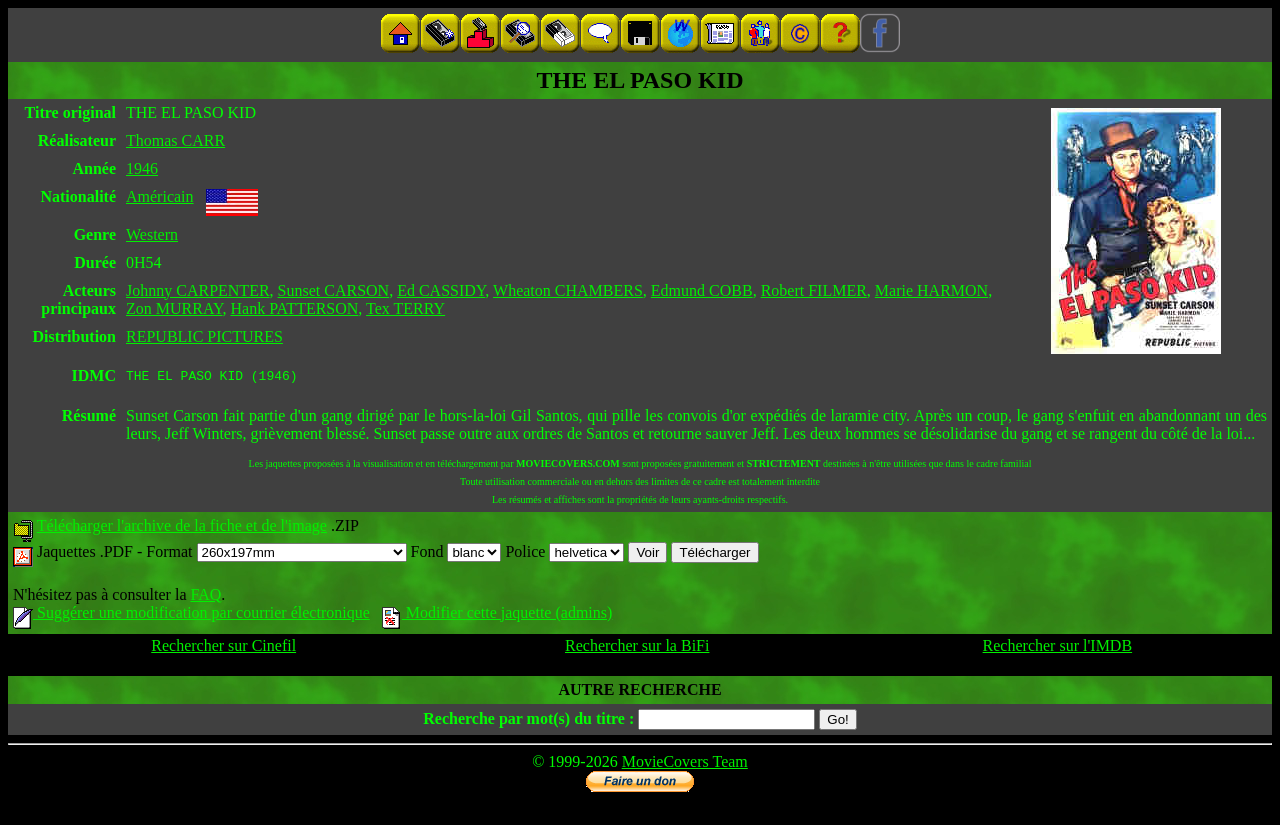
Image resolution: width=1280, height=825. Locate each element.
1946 (142, 168)
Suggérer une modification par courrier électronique (191, 615)
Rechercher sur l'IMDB (1058, 648)
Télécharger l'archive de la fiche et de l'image (182, 528)
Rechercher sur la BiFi (637, 648)
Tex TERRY (405, 308)
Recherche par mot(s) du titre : (528, 721)
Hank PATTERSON (295, 308)
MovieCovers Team (685, 764)
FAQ (205, 597)
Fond (456, 554)
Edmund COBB (702, 290)
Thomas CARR (175, 140)
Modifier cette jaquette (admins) (497, 615)
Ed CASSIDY (441, 290)
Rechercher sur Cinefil (223, 648)
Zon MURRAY (174, 308)
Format (276, 554)
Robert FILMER (814, 290)
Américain (160, 196)
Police (564, 554)
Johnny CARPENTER (198, 290)
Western (152, 234)
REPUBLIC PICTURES (204, 336)
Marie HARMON (931, 290)
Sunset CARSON (334, 290)
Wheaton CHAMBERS (568, 290)
